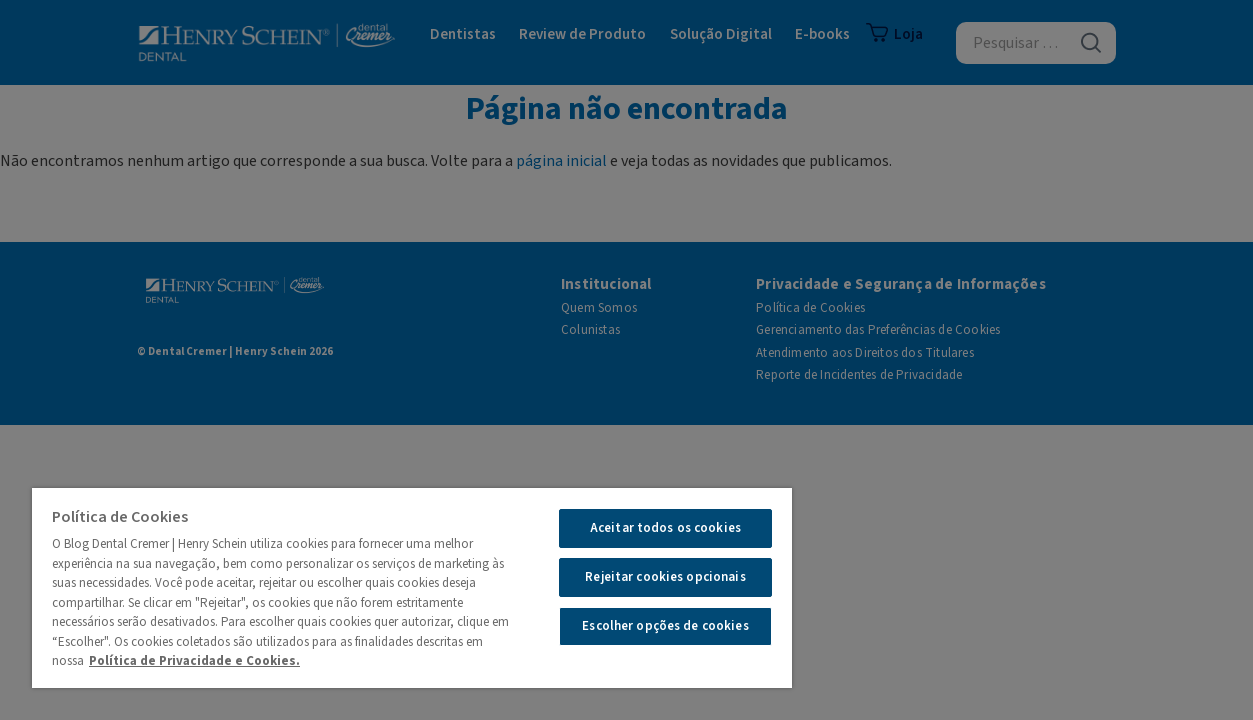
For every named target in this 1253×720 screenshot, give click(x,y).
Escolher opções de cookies (637, 626)
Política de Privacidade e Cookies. (214, 661)
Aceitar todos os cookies (637, 528)
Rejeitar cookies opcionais (637, 577)
